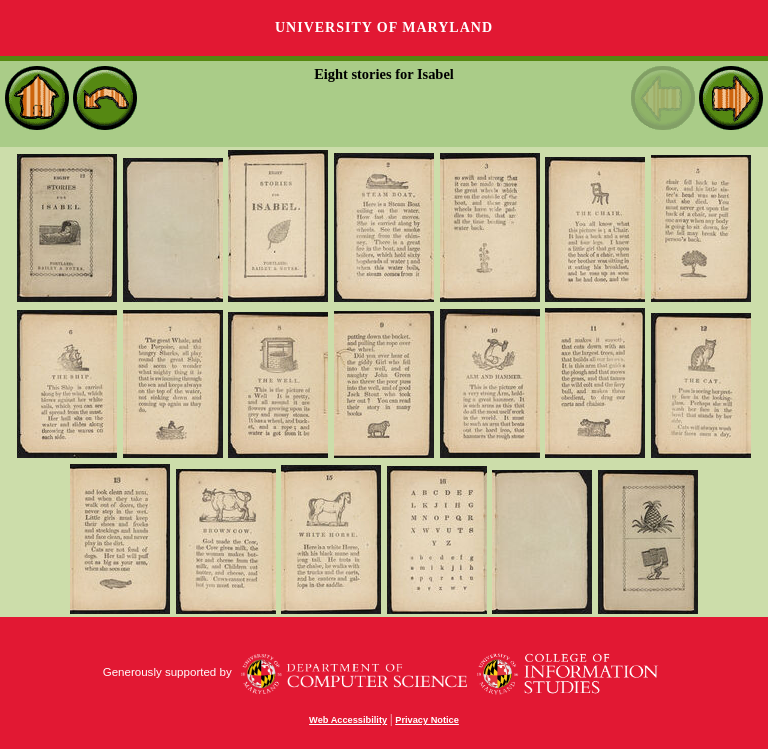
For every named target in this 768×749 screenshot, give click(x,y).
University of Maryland (384, 27)
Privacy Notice (427, 720)
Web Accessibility (348, 720)
